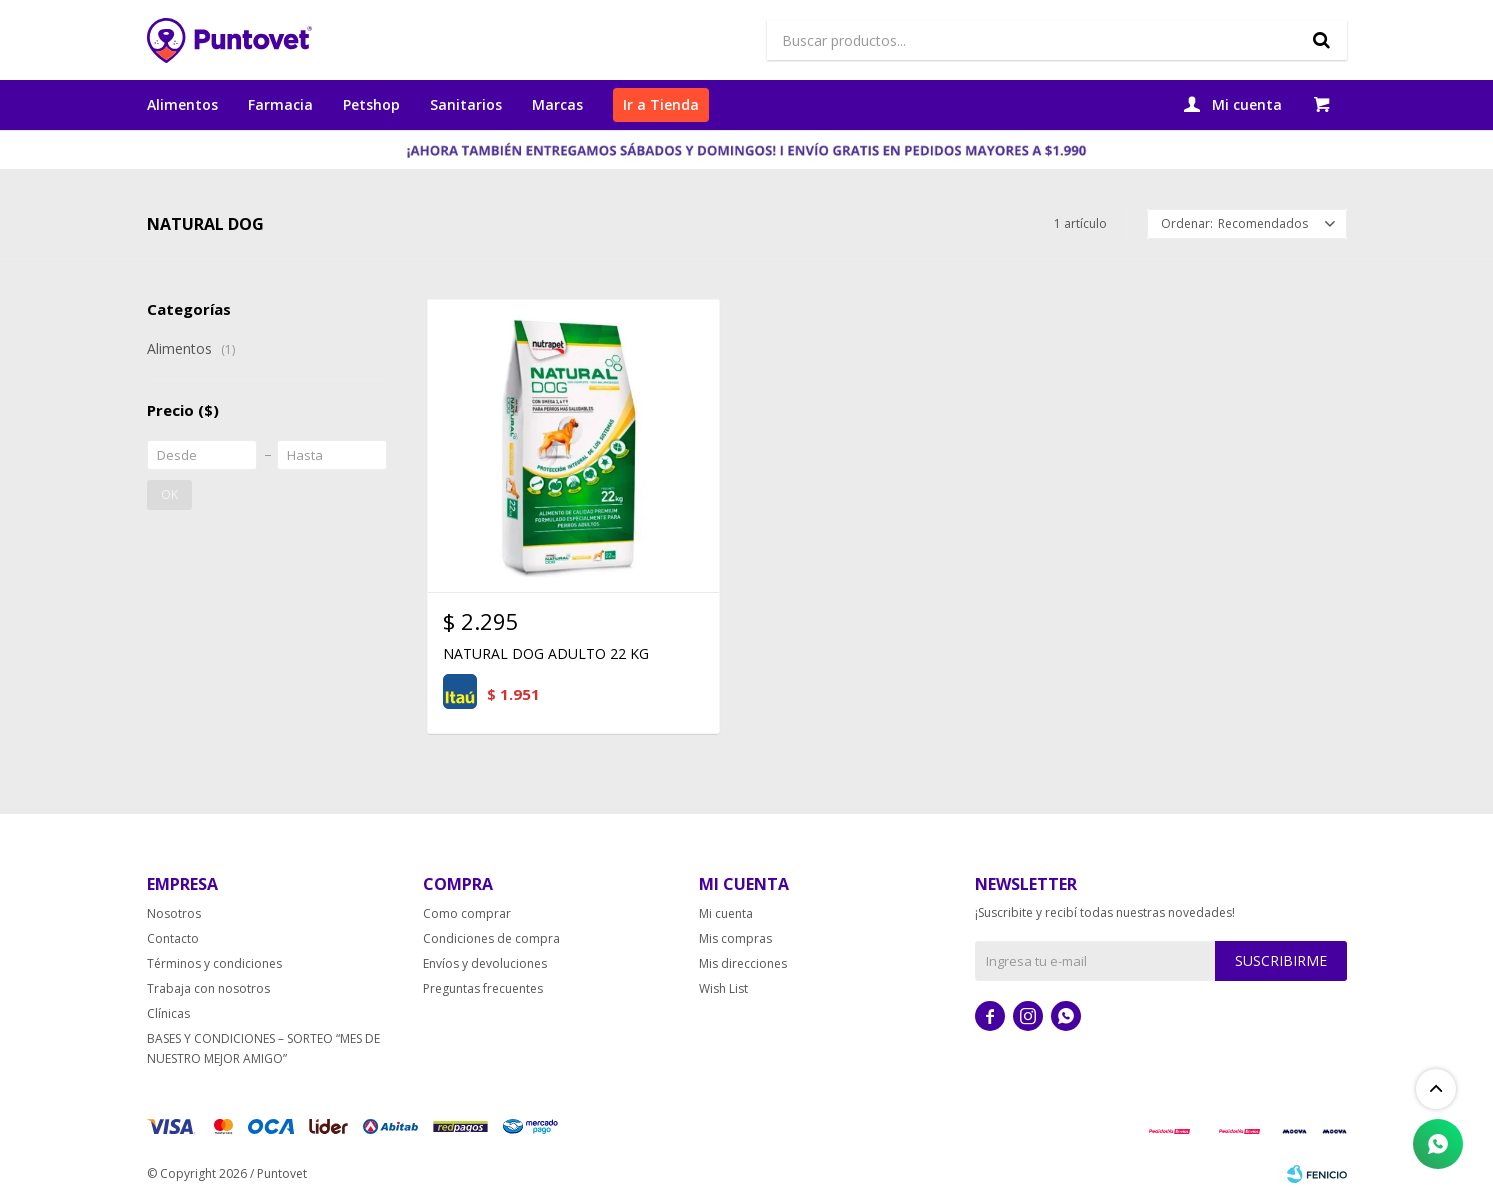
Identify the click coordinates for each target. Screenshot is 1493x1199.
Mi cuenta (726, 913)
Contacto (173, 938)
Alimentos (182, 104)
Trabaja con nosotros (208, 988)
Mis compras (735, 938)
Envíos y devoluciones (485, 963)
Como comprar (467, 913)
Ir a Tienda (661, 104)
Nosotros (174, 913)
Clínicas (168, 1013)
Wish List (723, 988)
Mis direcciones (743, 963)
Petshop (371, 104)
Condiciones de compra (491, 938)
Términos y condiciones (214, 963)
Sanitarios (466, 104)
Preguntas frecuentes (483, 988)
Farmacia (280, 104)
